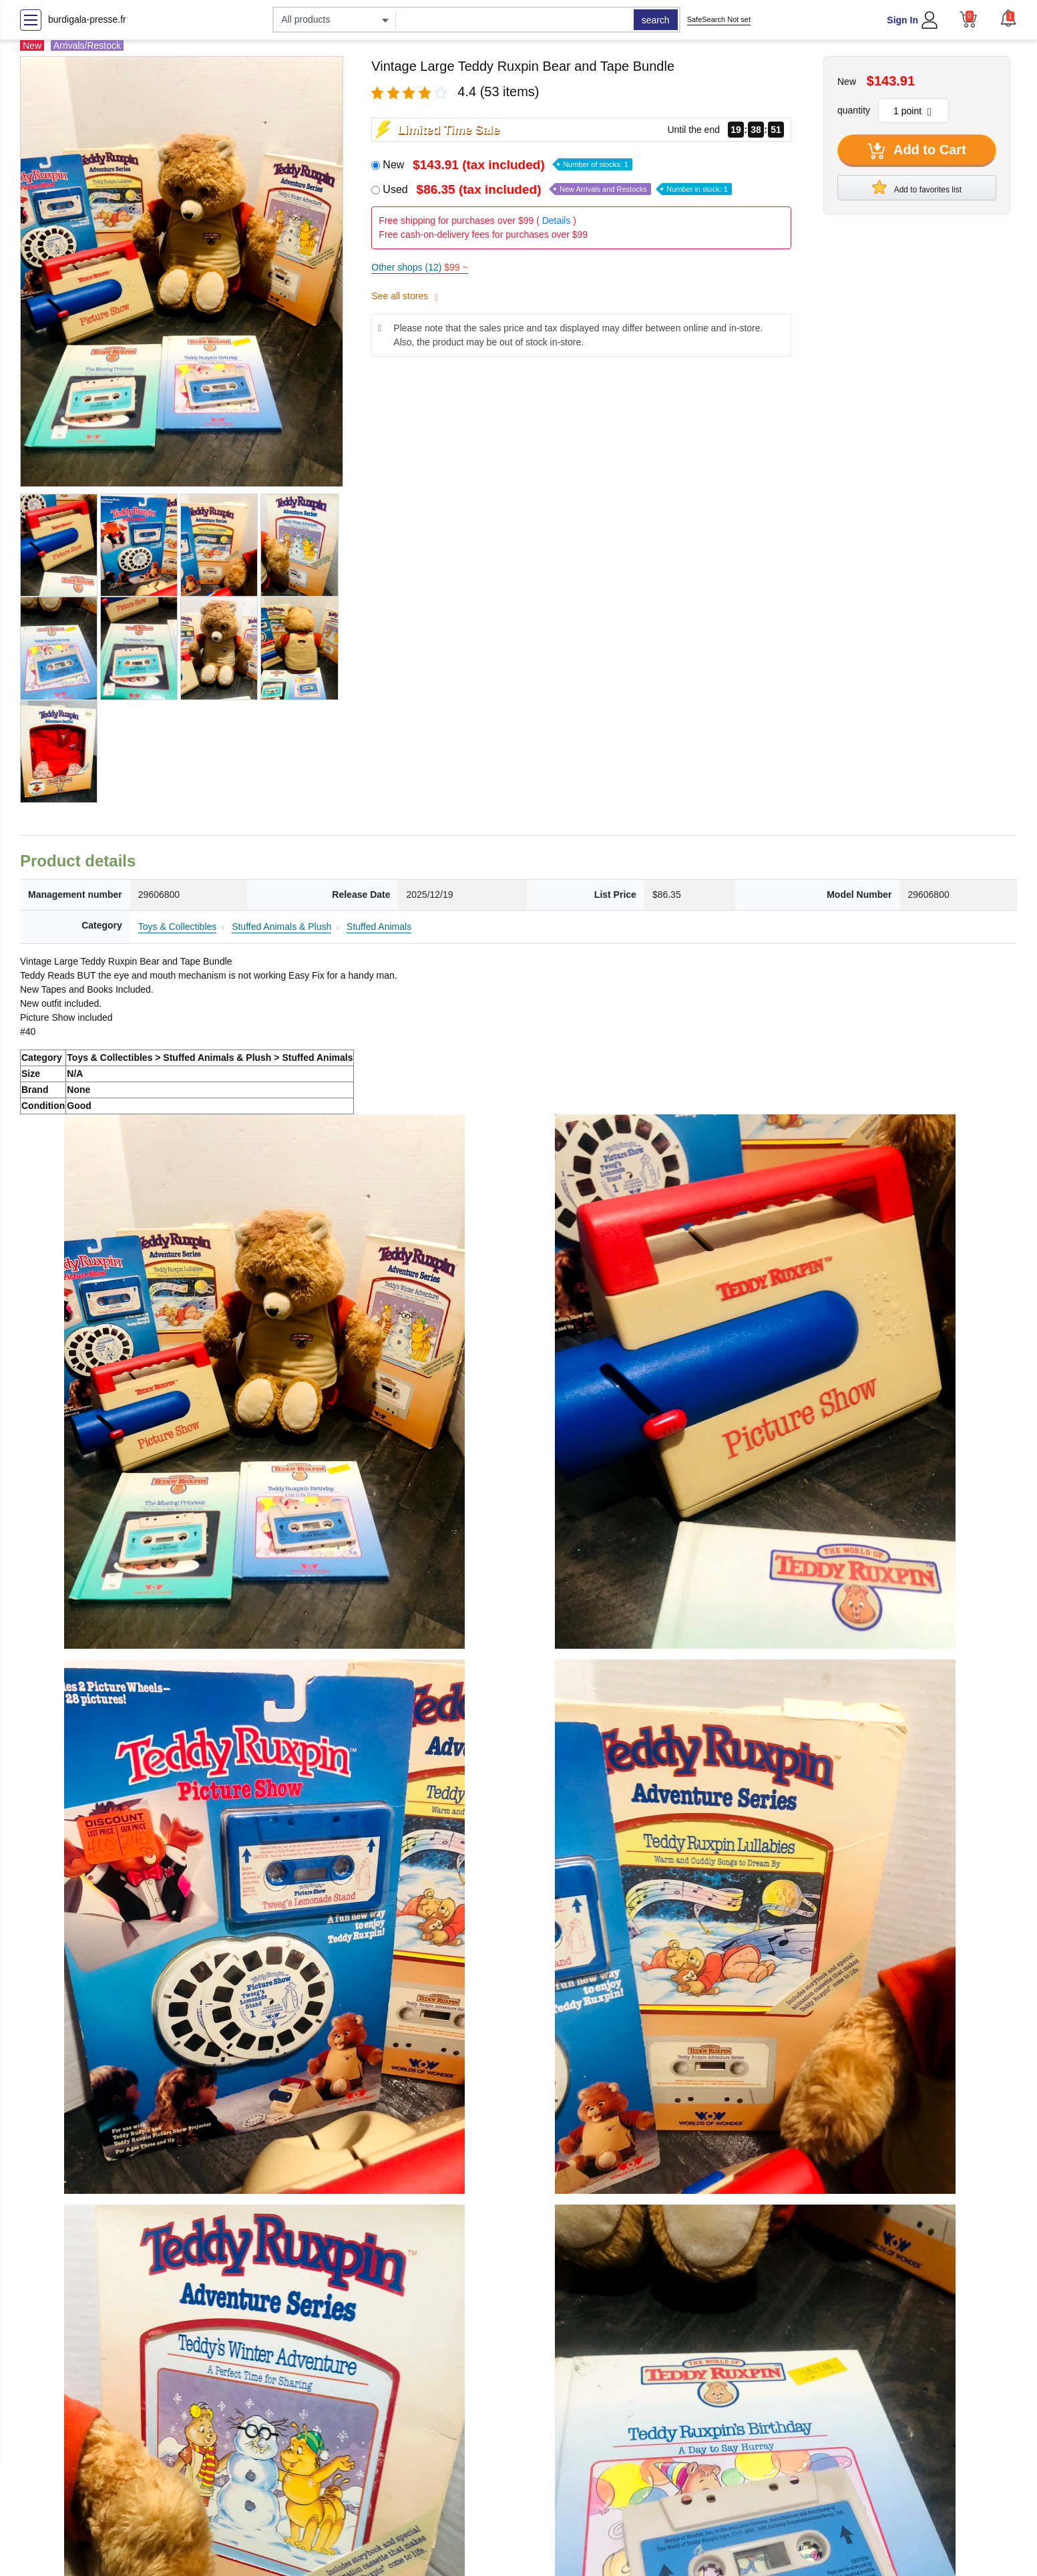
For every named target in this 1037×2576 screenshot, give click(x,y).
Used (557, 189)
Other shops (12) (419, 267)
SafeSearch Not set (719, 19)
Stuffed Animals (379, 926)
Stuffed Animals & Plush (281, 926)
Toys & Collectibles (177, 926)
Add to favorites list (917, 187)
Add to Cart (916, 151)
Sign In (902, 20)
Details (556, 220)
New (507, 165)
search (656, 20)
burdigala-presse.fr (87, 19)
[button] (1008, 18)
